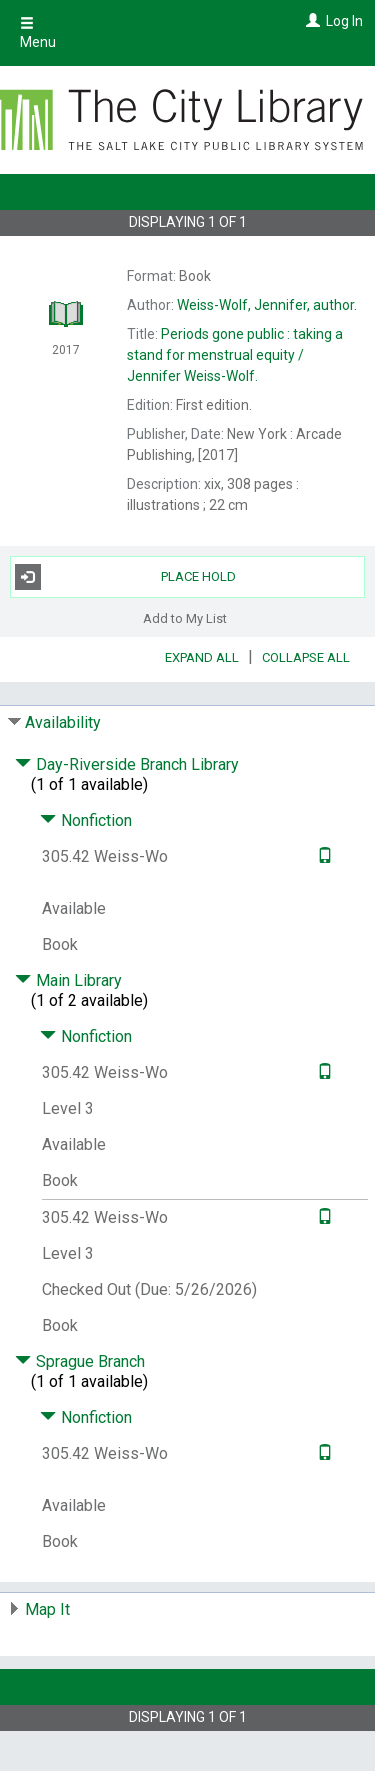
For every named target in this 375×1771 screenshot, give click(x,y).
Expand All (202, 657)
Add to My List (185, 618)
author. (267, 305)
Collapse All (306, 657)
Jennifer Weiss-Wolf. (235, 355)
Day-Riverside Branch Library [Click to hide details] (127, 764)
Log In (344, 21)
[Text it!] (322, 856)
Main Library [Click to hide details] (68, 980)
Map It (47, 1609)
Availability (63, 722)
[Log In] (310, 21)
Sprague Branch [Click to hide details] (80, 1361)
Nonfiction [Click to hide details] (86, 820)
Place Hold (126, 577)
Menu (38, 33)
